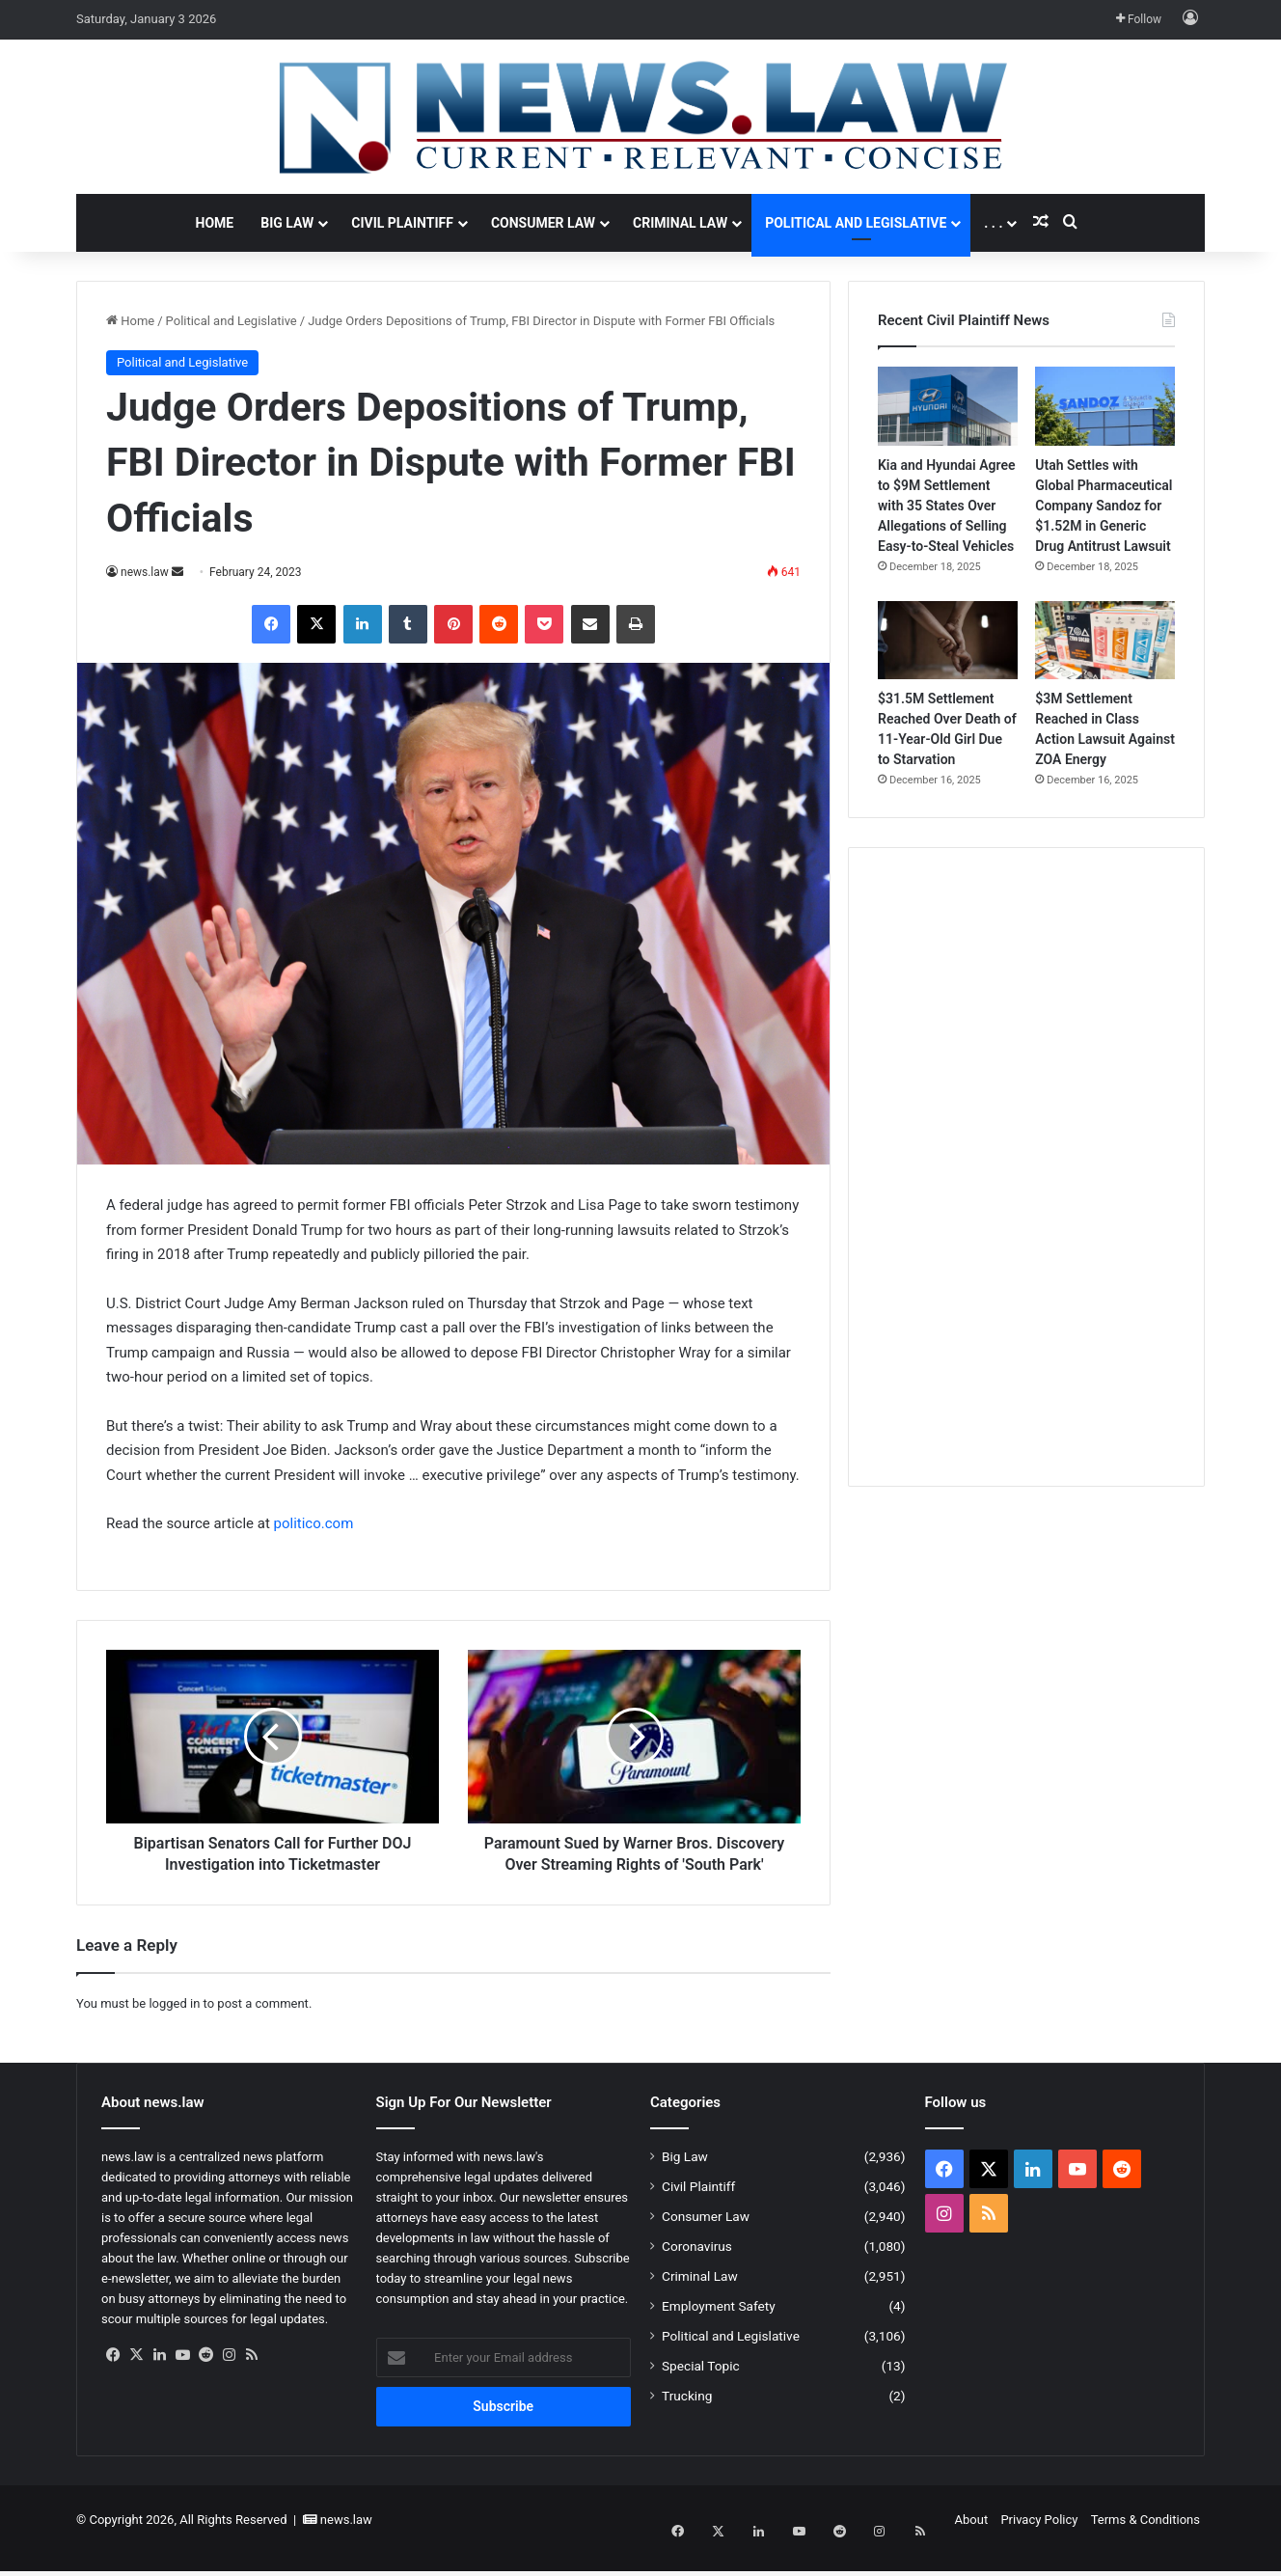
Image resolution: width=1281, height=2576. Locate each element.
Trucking (687, 2417)
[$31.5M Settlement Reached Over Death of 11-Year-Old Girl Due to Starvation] (948, 640)
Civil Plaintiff (402, 223)
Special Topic (701, 2387)
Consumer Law (543, 223)
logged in (174, 2024)
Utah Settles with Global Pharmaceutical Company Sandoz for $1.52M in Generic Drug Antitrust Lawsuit (1103, 505)
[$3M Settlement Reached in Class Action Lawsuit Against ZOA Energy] (1105, 640)
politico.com (314, 1523)
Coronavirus (697, 2267)
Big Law (286, 223)
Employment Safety (719, 2327)
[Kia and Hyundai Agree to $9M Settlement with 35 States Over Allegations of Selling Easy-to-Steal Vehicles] (948, 406)
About (972, 2541)
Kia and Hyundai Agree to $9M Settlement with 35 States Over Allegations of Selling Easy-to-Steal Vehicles (947, 505)
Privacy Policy (1038, 2541)
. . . (993, 223)
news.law (145, 572)
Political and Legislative (855, 223)
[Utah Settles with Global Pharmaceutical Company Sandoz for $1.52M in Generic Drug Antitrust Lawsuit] (1105, 406)
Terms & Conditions (1145, 2541)
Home (215, 223)
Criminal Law (680, 223)
